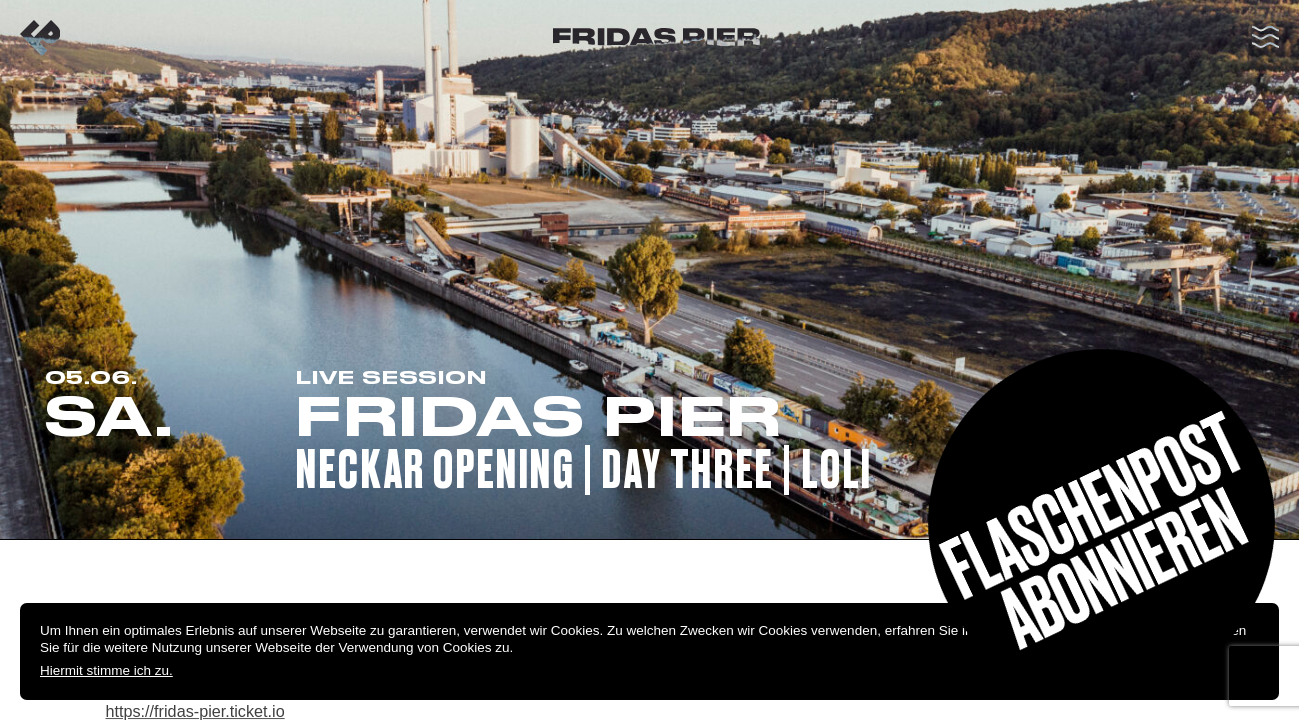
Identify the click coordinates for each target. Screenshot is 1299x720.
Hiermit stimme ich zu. (106, 670)
